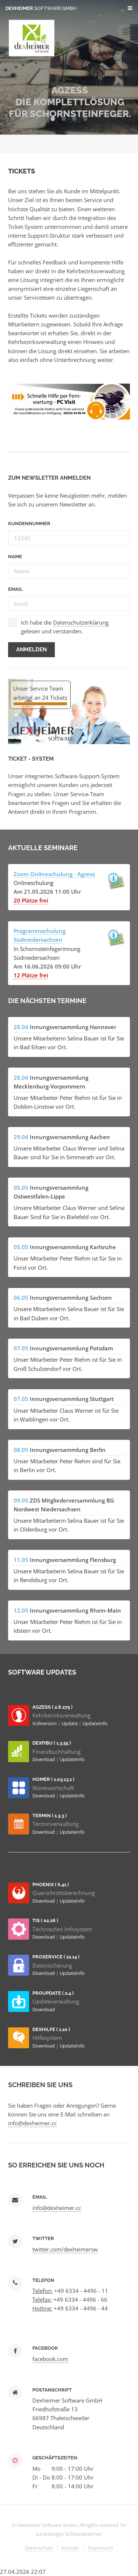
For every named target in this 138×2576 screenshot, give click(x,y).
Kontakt (70, 2547)
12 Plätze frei (31, 975)
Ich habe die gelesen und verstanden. (65, 627)
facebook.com (50, 2359)
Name (15, 556)
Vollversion (45, 1723)
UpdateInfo (94, 1723)
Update (70, 1723)
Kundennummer (29, 523)
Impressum (100, 2547)
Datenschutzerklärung (81, 622)
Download (44, 1759)
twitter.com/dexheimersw (65, 2249)
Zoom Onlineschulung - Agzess (54, 874)
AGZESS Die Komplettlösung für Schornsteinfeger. (70, 102)
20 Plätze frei (31, 900)
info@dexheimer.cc (32, 2123)
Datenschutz (39, 2547)
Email (15, 589)
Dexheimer (41, 8)
